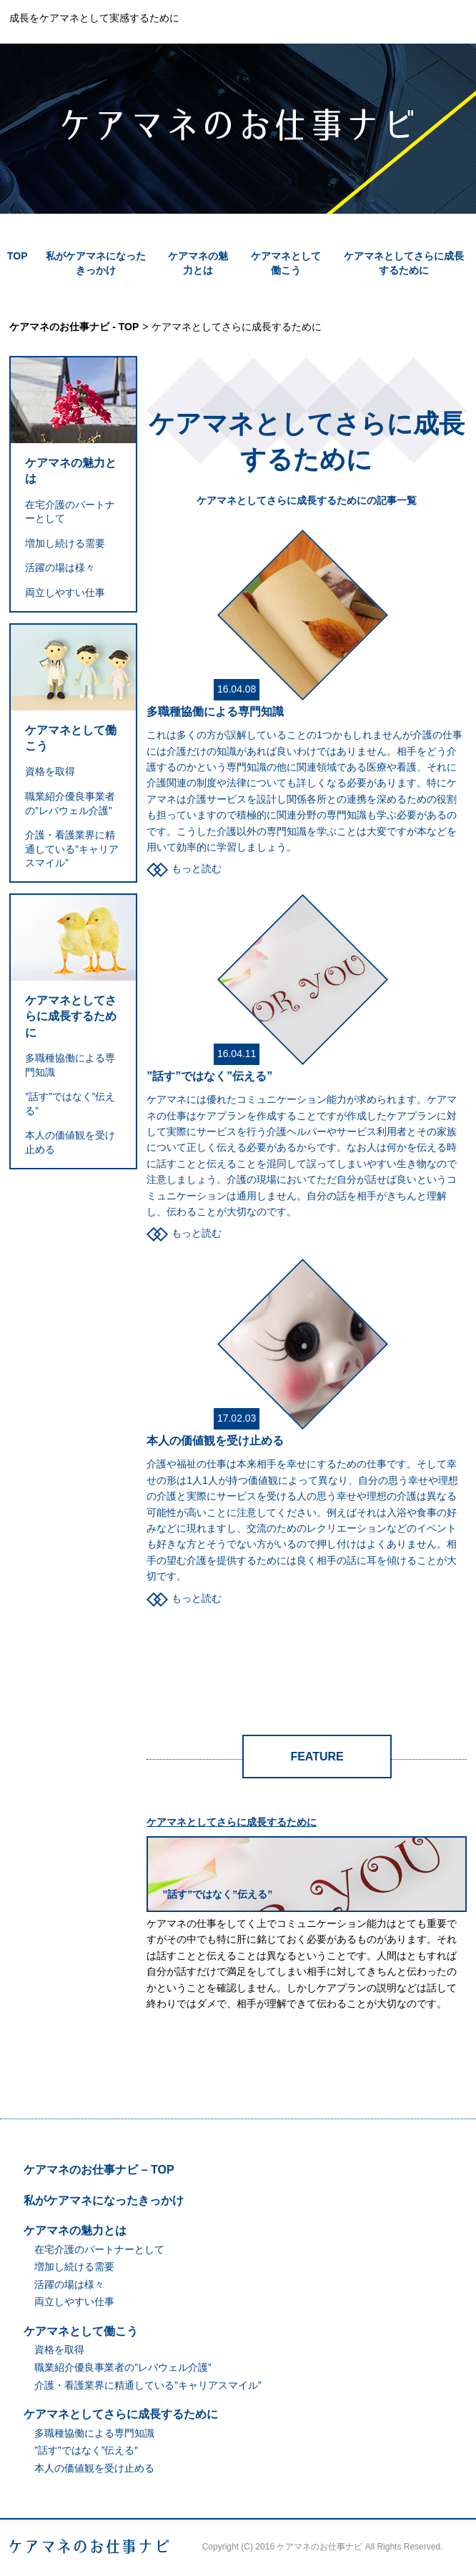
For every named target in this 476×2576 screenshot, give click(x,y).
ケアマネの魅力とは (70, 471)
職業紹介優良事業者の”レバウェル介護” (122, 2367)
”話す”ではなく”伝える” (209, 1076)
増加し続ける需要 (65, 543)
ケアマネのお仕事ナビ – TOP (99, 2170)
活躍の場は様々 (60, 567)
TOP (17, 256)
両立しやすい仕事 (65, 592)
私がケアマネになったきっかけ (104, 2200)
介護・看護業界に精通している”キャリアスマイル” (72, 848)
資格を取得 (50, 771)
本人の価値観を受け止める (215, 1441)
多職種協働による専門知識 (215, 711)
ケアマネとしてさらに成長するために (70, 1016)
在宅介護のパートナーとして (99, 2249)
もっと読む (197, 868)
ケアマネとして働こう (70, 738)
